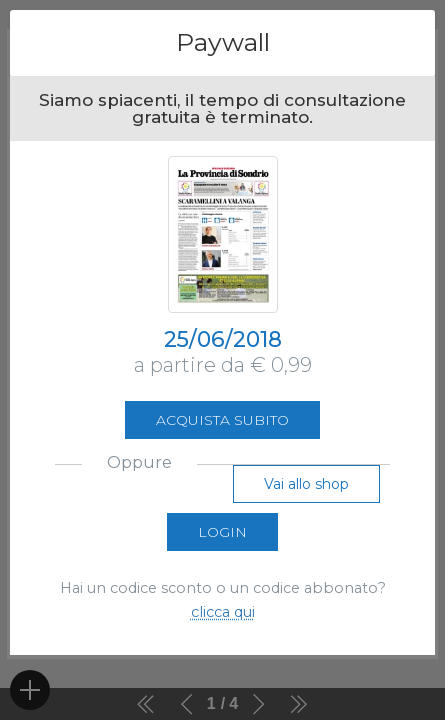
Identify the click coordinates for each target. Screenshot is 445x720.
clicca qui (223, 612)
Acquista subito (222, 420)
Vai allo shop (306, 484)
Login (222, 532)
